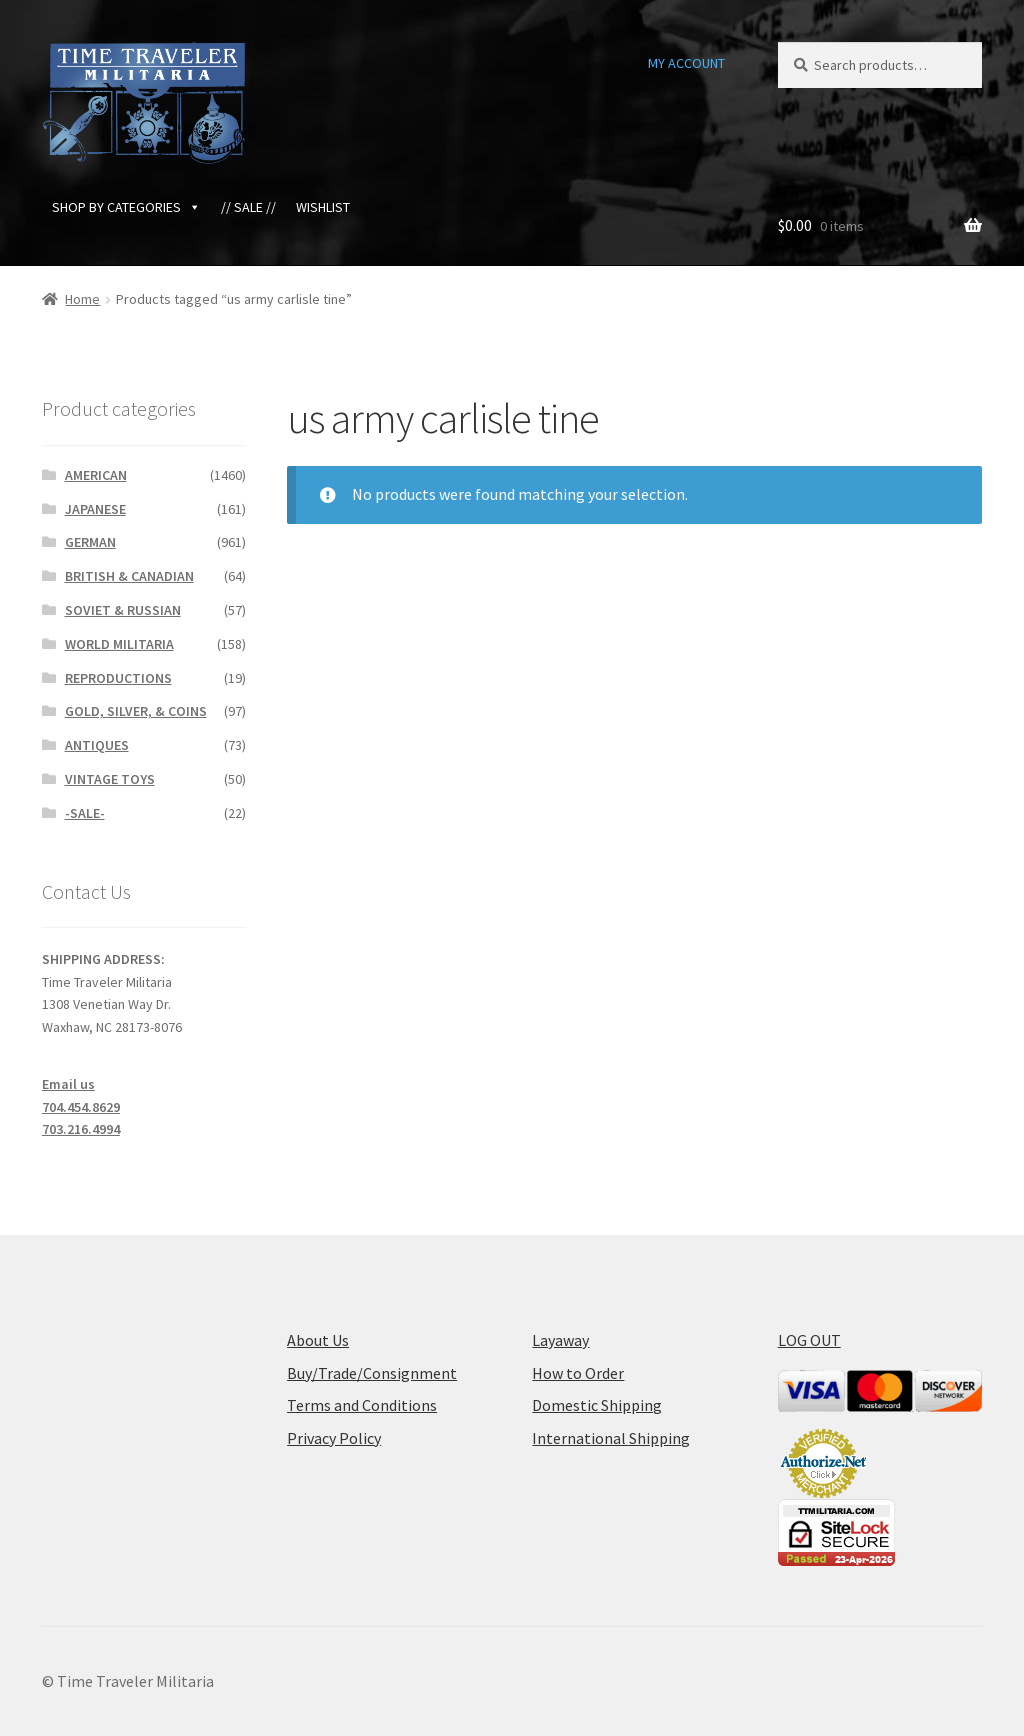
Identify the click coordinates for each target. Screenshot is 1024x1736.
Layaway (560, 1340)
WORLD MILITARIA (119, 644)
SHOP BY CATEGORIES (126, 207)
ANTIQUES (97, 745)
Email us (68, 1084)
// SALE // (248, 207)
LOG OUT (809, 1340)
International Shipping (611, 1438)
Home (82, 299)
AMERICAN (96, 475)
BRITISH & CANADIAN (129, 576)
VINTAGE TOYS (110, 779)
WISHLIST (323, 207)
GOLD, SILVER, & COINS (136, 711)
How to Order (578, 1373)
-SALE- (85, 813)
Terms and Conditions (362, 1405)
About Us (318, 1340)
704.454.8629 (81, 1107)
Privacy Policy (334, 1438)
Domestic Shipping (597, 1405)
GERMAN (90, 542)
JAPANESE (95, 509)
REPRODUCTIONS (118, 678)
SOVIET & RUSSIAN (123, 610)
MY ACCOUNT (686, 63)
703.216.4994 (81, 1129)
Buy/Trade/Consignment (372, 1373)
